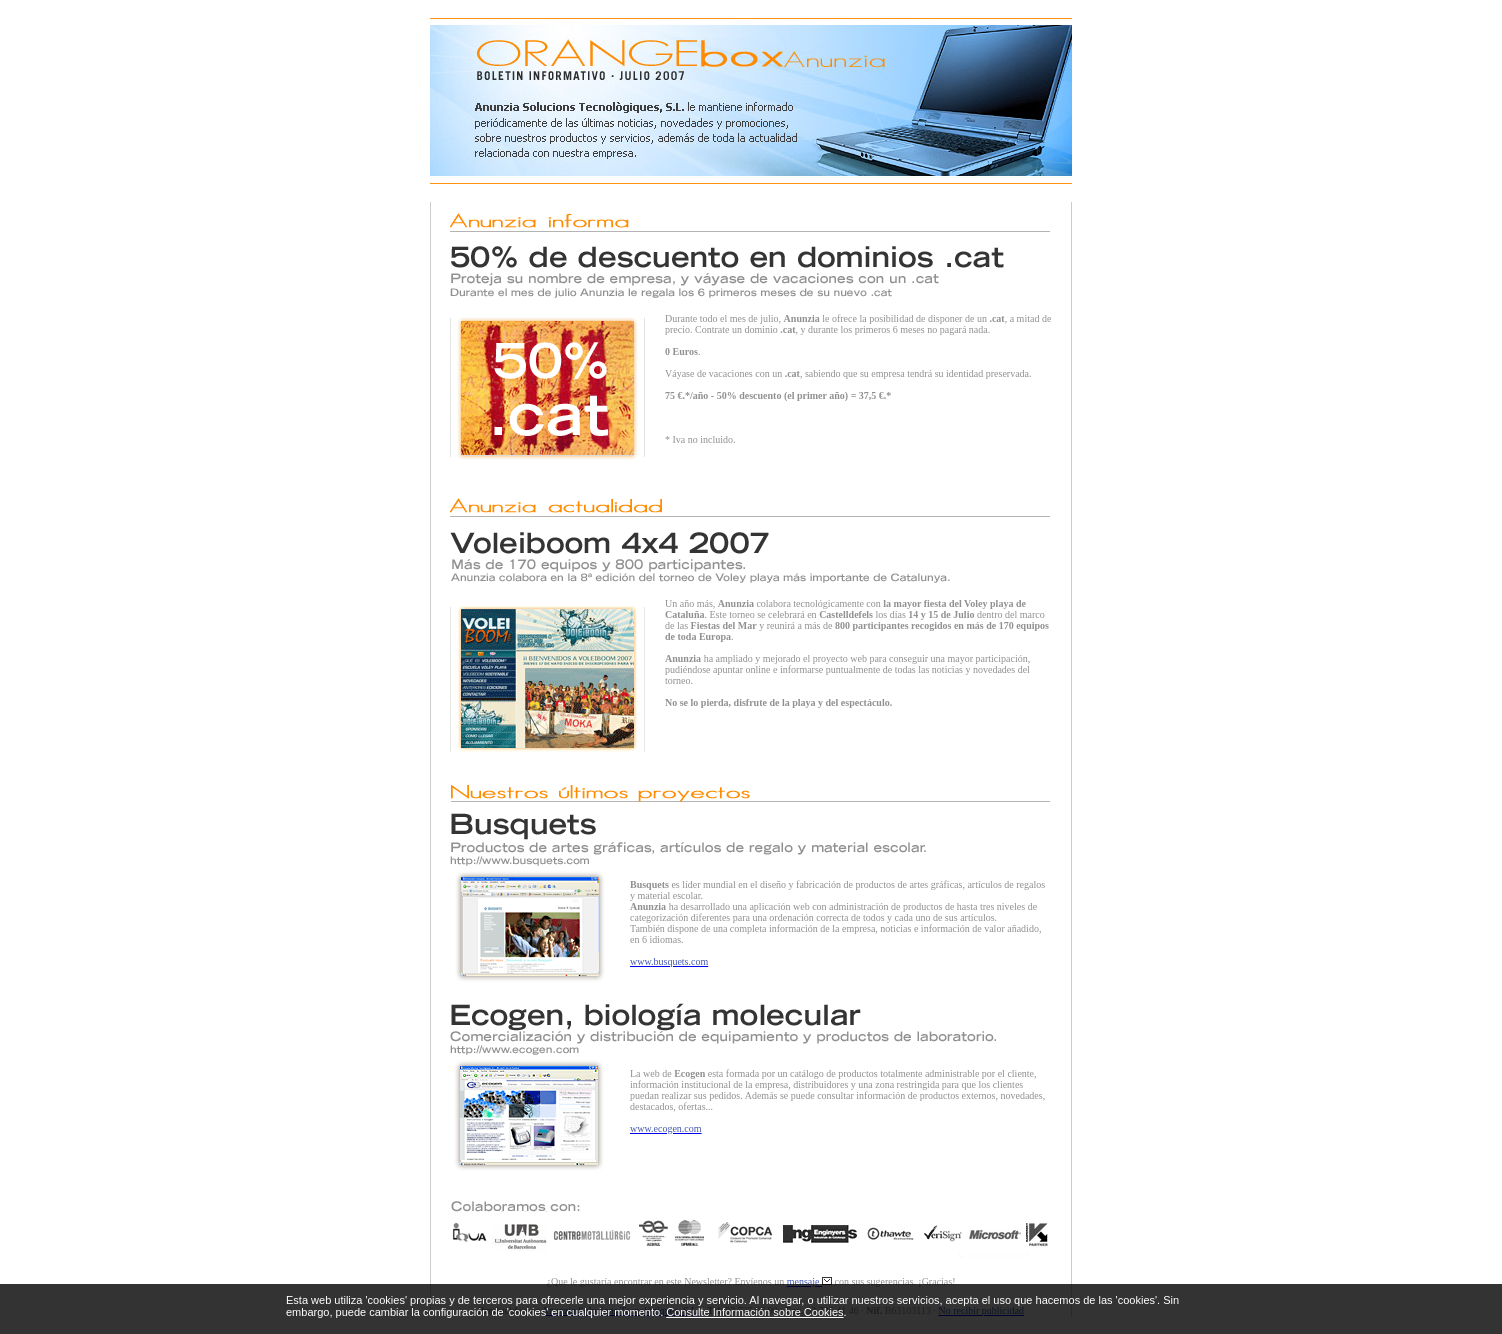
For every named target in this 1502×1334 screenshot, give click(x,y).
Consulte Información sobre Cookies (754, 1312)
